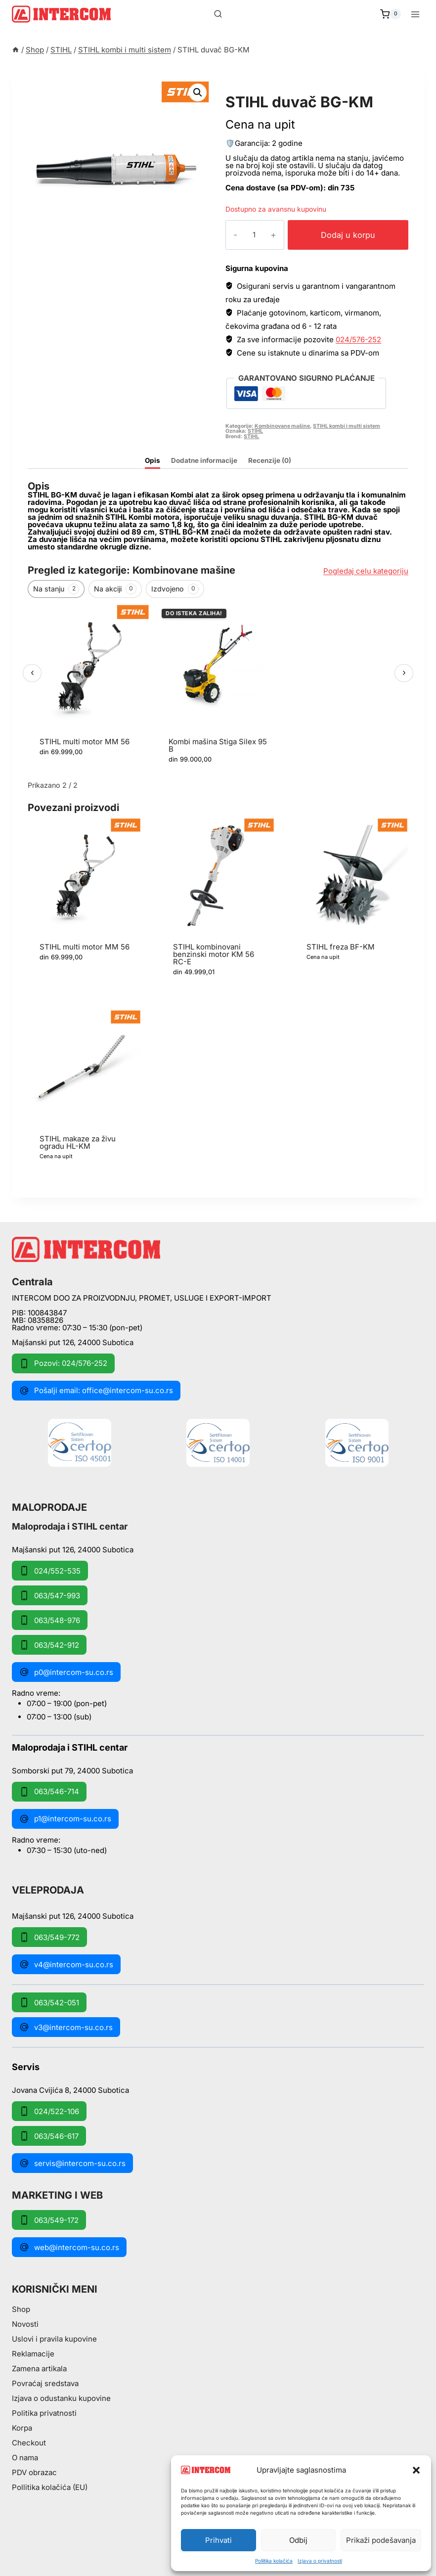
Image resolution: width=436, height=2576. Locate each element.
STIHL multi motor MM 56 (85, 741)
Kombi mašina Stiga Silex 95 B (218, 745)
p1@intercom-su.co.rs (65, 1819)
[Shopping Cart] (390, 14)
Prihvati (218, 2540)
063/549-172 (49, 2220)
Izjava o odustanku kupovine (61, 2398)
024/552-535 (50, 1571)
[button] (416, 2470)
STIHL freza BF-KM (340, 946)
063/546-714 (49, 1792)
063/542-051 (49, 2002)
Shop (21, 2309)
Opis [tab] (152, 460)
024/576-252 (358, 339)
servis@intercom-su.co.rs (72, 2163)
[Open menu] (415, 14)
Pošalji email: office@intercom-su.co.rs (96, 1391)
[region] (218, 690)
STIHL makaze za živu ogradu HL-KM (78, 1142)
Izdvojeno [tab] (175, 589)
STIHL (255, 431)
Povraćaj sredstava (45, 2383)
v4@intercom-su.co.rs (66, 1964)
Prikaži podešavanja (381, 2540)
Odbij (298, 2540)
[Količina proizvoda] (247, 235)
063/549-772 (49, 1937)
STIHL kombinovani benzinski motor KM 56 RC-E (213, 954)
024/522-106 (49, 2111)
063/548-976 (49, 1620)
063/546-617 (49, 2136)
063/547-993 (49, 1595)
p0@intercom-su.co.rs (66, 1672)
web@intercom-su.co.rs (69, 2247)
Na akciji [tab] (115, 589)
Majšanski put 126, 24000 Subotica (72, 1342)
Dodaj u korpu (341, 234)
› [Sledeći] (404, 672)
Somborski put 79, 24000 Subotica (72, 1770)
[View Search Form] (218, 14)
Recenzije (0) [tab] (269, 460)
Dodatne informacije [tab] (204, 460)
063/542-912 (49, 1645)
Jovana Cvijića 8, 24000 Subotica (70, 2089)
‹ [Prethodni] (32, 672)
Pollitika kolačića (274, 2561)
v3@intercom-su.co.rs (66, 2027)
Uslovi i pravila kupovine (54, 2339)
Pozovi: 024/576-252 (63, 1363)
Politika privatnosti (44, 2413)
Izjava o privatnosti (320, 2561)
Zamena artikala (39, 2368)
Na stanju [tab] (56, 589)
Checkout (29, 2442)
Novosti (25, 2324)
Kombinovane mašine (282, 426)
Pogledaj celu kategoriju (365, 571)
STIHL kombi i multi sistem (291, 90)
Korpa (22, 2428)
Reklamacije (33, 2353)
